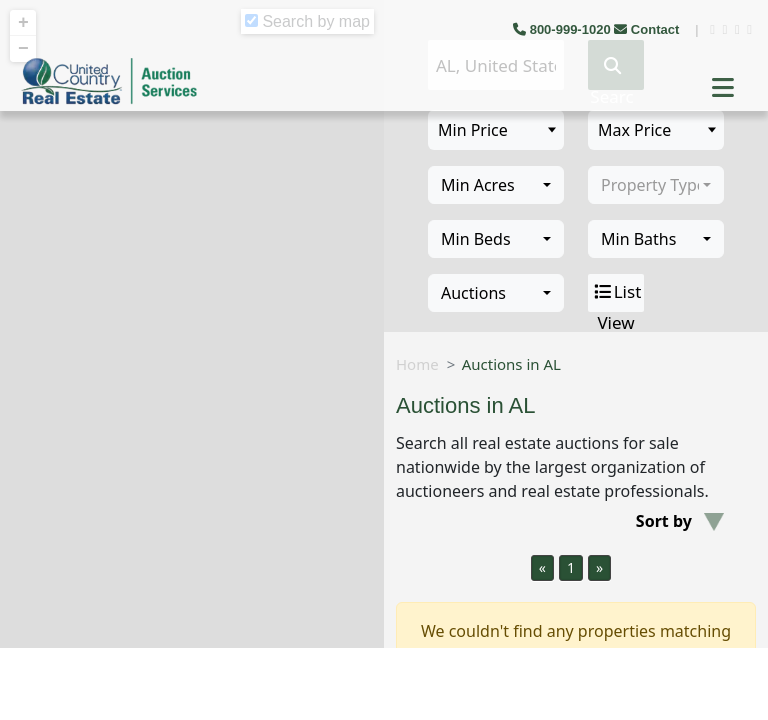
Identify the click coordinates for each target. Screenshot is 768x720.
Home (417, 364)
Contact (648, 29)
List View (616, 293)
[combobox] (496, 185)
